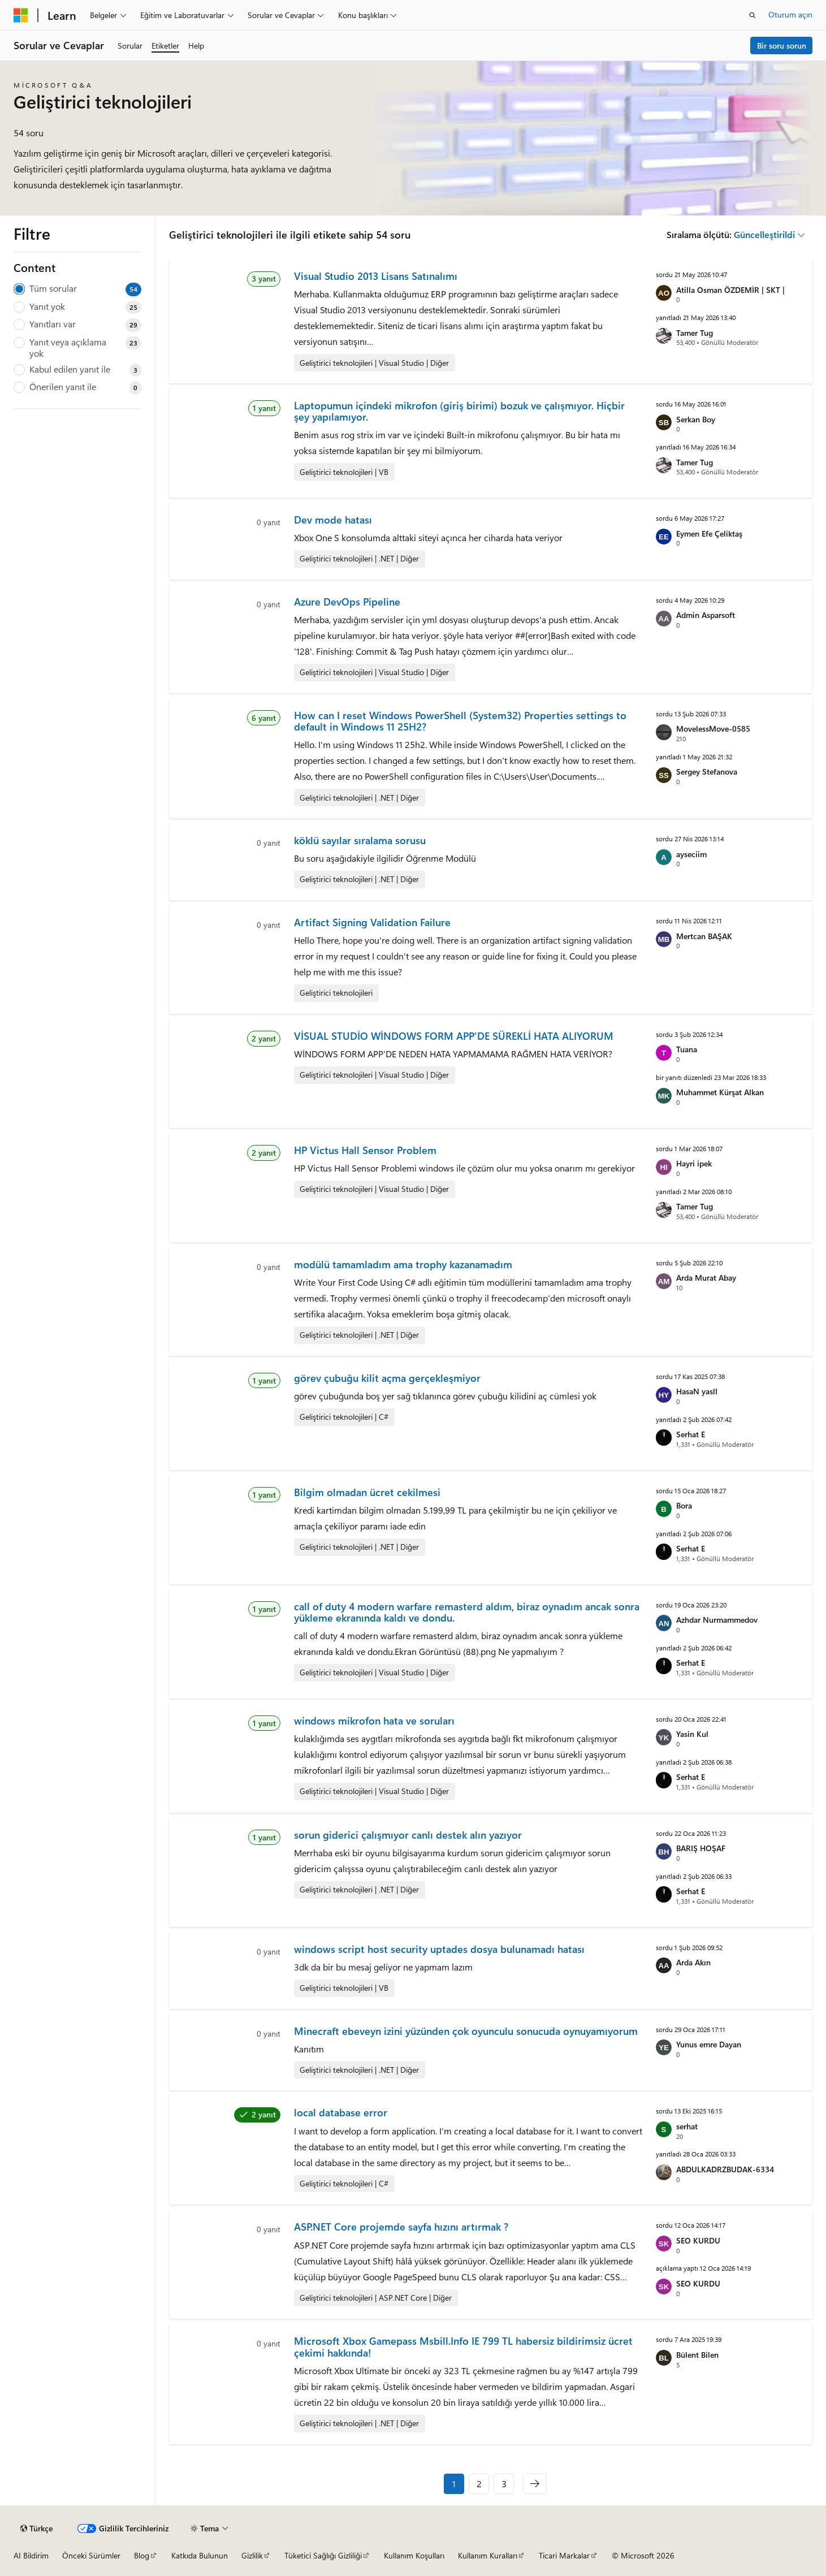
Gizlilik (252, 2555)
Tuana (686, 1049)
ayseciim (691, 854)
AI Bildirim (31, 2555)
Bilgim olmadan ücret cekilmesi (367, 1492)
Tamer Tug (694, 332)
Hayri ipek (694, 1163)
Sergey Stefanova (706, 771)
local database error (340, 2112)
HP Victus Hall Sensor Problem (365, 1150)
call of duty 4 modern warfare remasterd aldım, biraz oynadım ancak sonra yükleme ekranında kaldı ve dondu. (466, 1612)
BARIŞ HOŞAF (700, 1848)
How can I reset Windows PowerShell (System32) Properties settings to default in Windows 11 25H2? (460, 720)
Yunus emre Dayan (708, 2044)
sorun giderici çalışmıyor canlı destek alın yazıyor (408, 1835)
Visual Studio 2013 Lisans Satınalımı (375, 276)
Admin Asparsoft (705, 615)
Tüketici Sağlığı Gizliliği (323, 2555)
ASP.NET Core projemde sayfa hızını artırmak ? (401, 2226)
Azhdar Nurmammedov (717, 1619)
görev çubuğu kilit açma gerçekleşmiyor (387, 1378)
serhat (687, 2126)
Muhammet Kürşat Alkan (720, 1092)
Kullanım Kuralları (487, 2555)
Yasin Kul (692, 1733)
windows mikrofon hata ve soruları (374, 1720)
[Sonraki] (535, 2484)
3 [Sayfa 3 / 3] (504, 2483)
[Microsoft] (21, 15)
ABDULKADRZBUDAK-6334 (725, 2169)
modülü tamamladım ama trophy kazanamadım (403, 1264)
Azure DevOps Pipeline (347, 601)
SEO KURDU (698, 2240)
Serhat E (690, 1434)
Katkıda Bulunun (199, 2555)
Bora (684, 1505)
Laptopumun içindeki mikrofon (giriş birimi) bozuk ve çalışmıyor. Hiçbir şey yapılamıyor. (459, 411)
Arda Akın (693, 1962)
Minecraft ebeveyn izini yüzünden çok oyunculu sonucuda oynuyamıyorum (466, 2031)
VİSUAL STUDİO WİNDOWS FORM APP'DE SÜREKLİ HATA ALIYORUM (453, 1036)
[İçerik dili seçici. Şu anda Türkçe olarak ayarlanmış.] (36, 2528)
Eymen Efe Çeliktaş (709, 533)
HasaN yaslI (696, 1391)
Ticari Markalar (564, 2555)
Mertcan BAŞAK (704, 936)
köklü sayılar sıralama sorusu (360, 840)
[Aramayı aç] (752, 15)
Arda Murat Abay (706, 1277)
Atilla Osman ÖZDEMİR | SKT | (730, 289)
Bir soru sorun (781, 45)
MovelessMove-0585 (713, 728)
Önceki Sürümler (91, 2555)
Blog (141, 2555)
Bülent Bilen (697, 2354)
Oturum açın (790, 14)
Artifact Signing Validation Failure (372, 922)
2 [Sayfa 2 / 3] (479, 2483)
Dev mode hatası (333, 519)
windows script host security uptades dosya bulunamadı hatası (439, 1949)
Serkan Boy (695, 419)
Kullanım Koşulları (414, 2555)
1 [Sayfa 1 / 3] (454, 2483)
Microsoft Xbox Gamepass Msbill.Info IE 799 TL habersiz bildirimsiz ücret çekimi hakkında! (463, 2346)
